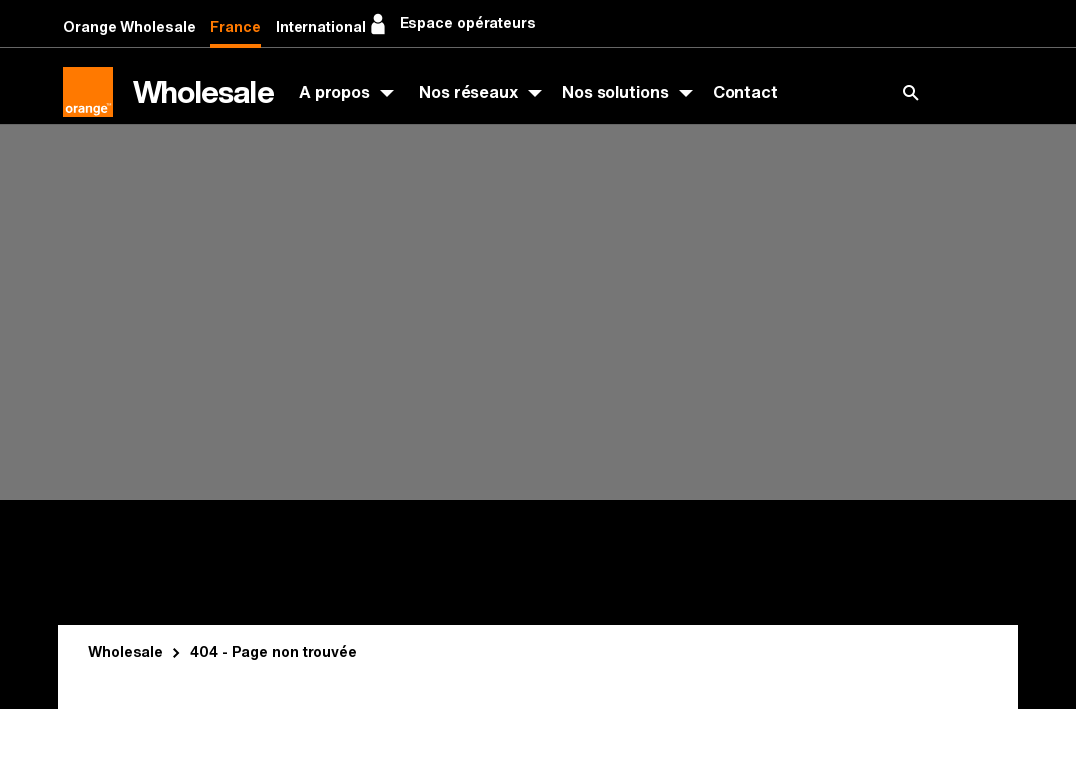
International (321, 27)
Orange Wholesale (129, 27)
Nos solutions (615, 92)
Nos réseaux (468, 92)
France (235, 27)
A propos (334, 92)
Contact (745, 92)
